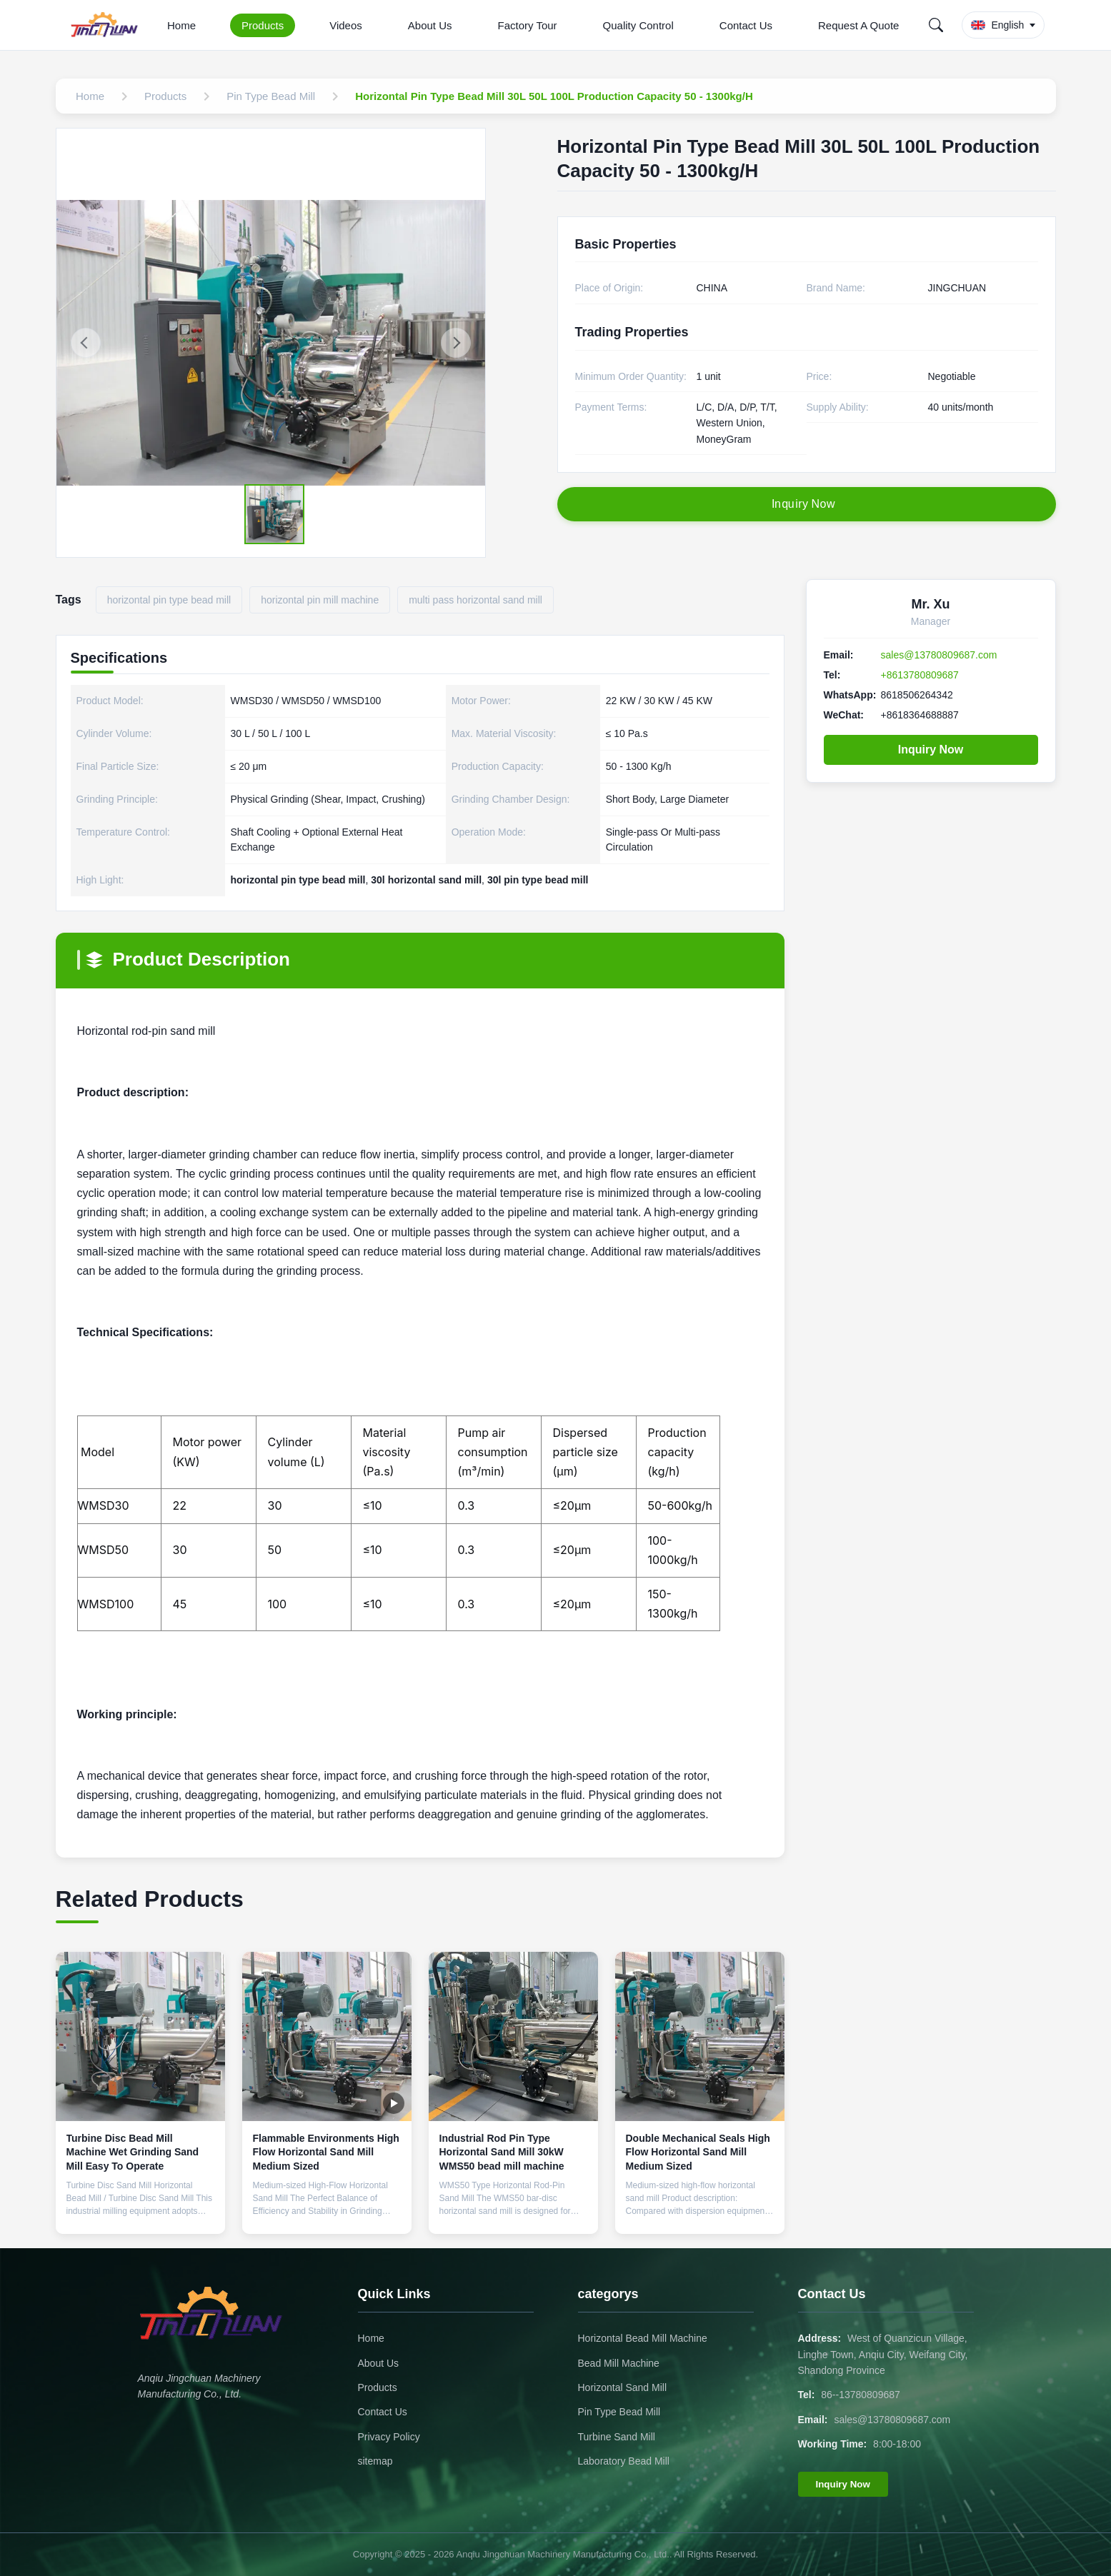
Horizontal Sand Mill (622, 2387)
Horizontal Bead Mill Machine (642, 2338)
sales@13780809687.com (939, 655)
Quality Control (638, 25)
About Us (430, 25)
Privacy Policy (389, 2436)
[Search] (936, 25)
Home (181, 25)
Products (262, 25)
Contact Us (745, 25)
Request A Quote (858, 25)
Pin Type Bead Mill (619, 2411)
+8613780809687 (920, 675)
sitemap (375, 2461)
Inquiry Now (931, 749)
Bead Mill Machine (618, 2363)
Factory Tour (527, 25)
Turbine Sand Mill (616, 2436)
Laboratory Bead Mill (623, 2461)
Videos (345, 25)
